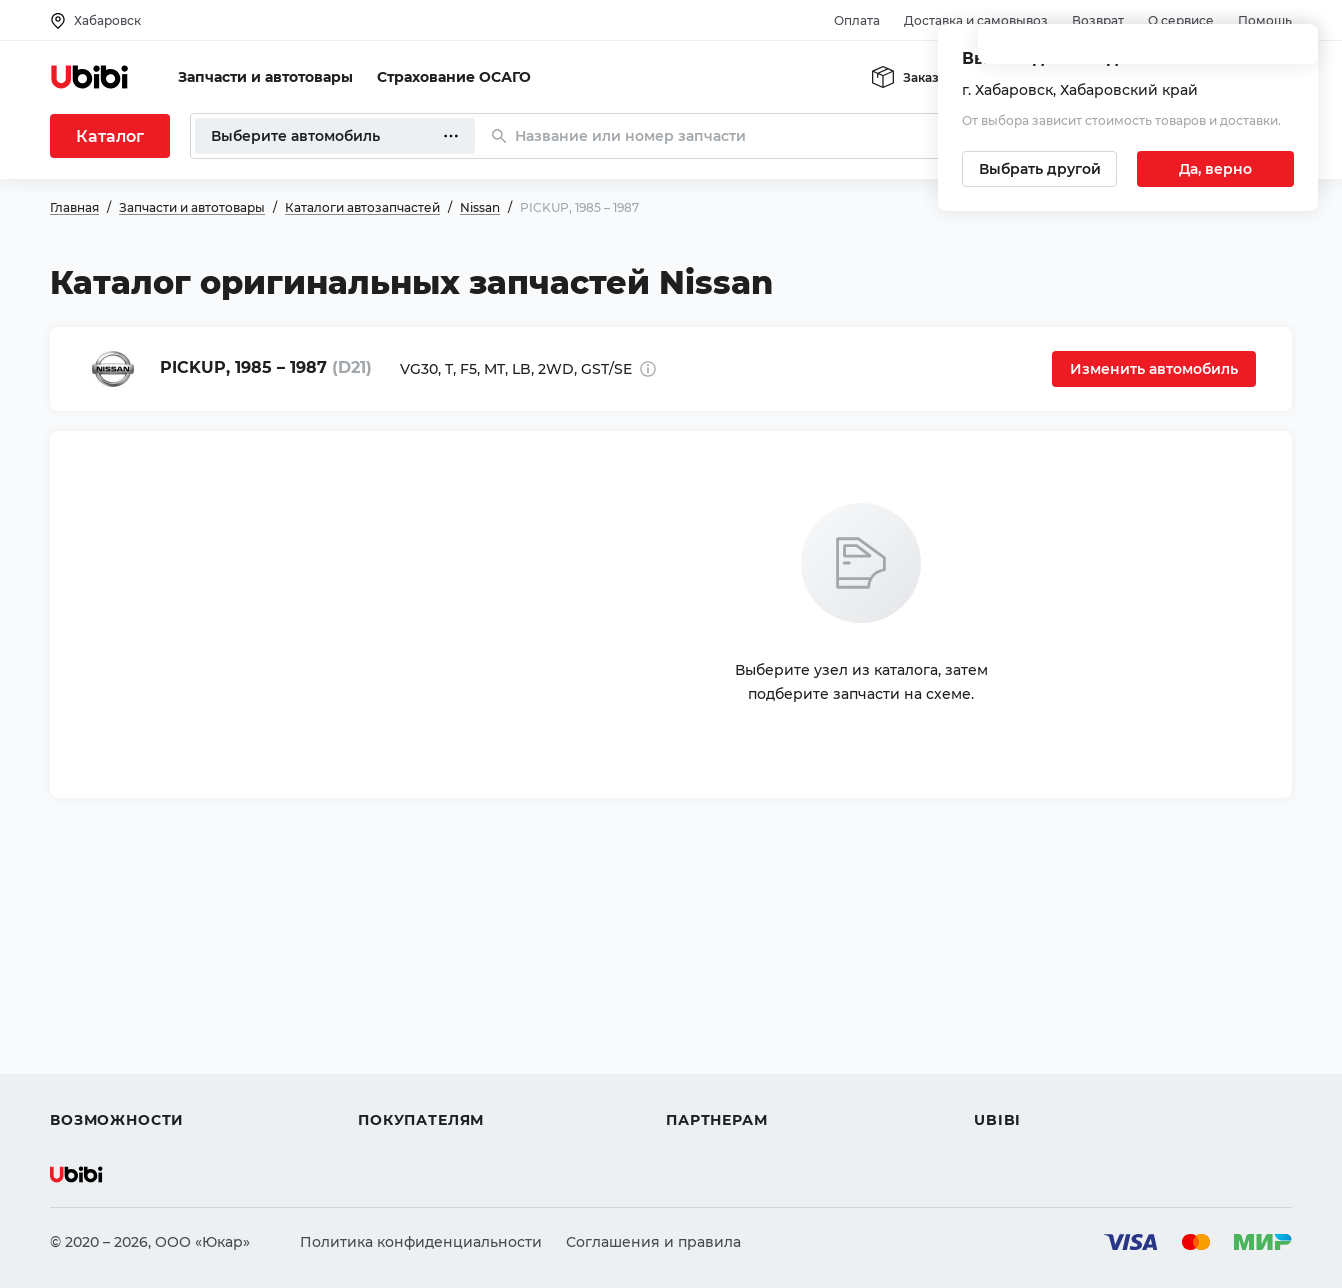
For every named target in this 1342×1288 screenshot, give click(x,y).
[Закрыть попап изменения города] (1294, 50)
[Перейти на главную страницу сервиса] (90, 77)
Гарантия (393, 1084)
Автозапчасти (101, 976)
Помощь (1265, 20)
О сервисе (1181, 20)
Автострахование (116, 1012)
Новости (1005, 1048)
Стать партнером (729, 1084)
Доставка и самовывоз (976, 20)
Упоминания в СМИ (1048, 1084)
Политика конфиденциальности (421, 1242)
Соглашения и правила (653, 1242)
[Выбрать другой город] (1039, 169)
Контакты (1009, 1012)
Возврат (1098, 20)
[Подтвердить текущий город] (1215, 169)
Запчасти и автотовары (265, 77)
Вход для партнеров (742, 1048)
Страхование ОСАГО (454, 77)
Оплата (857, 20)
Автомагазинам (724, 1012)
